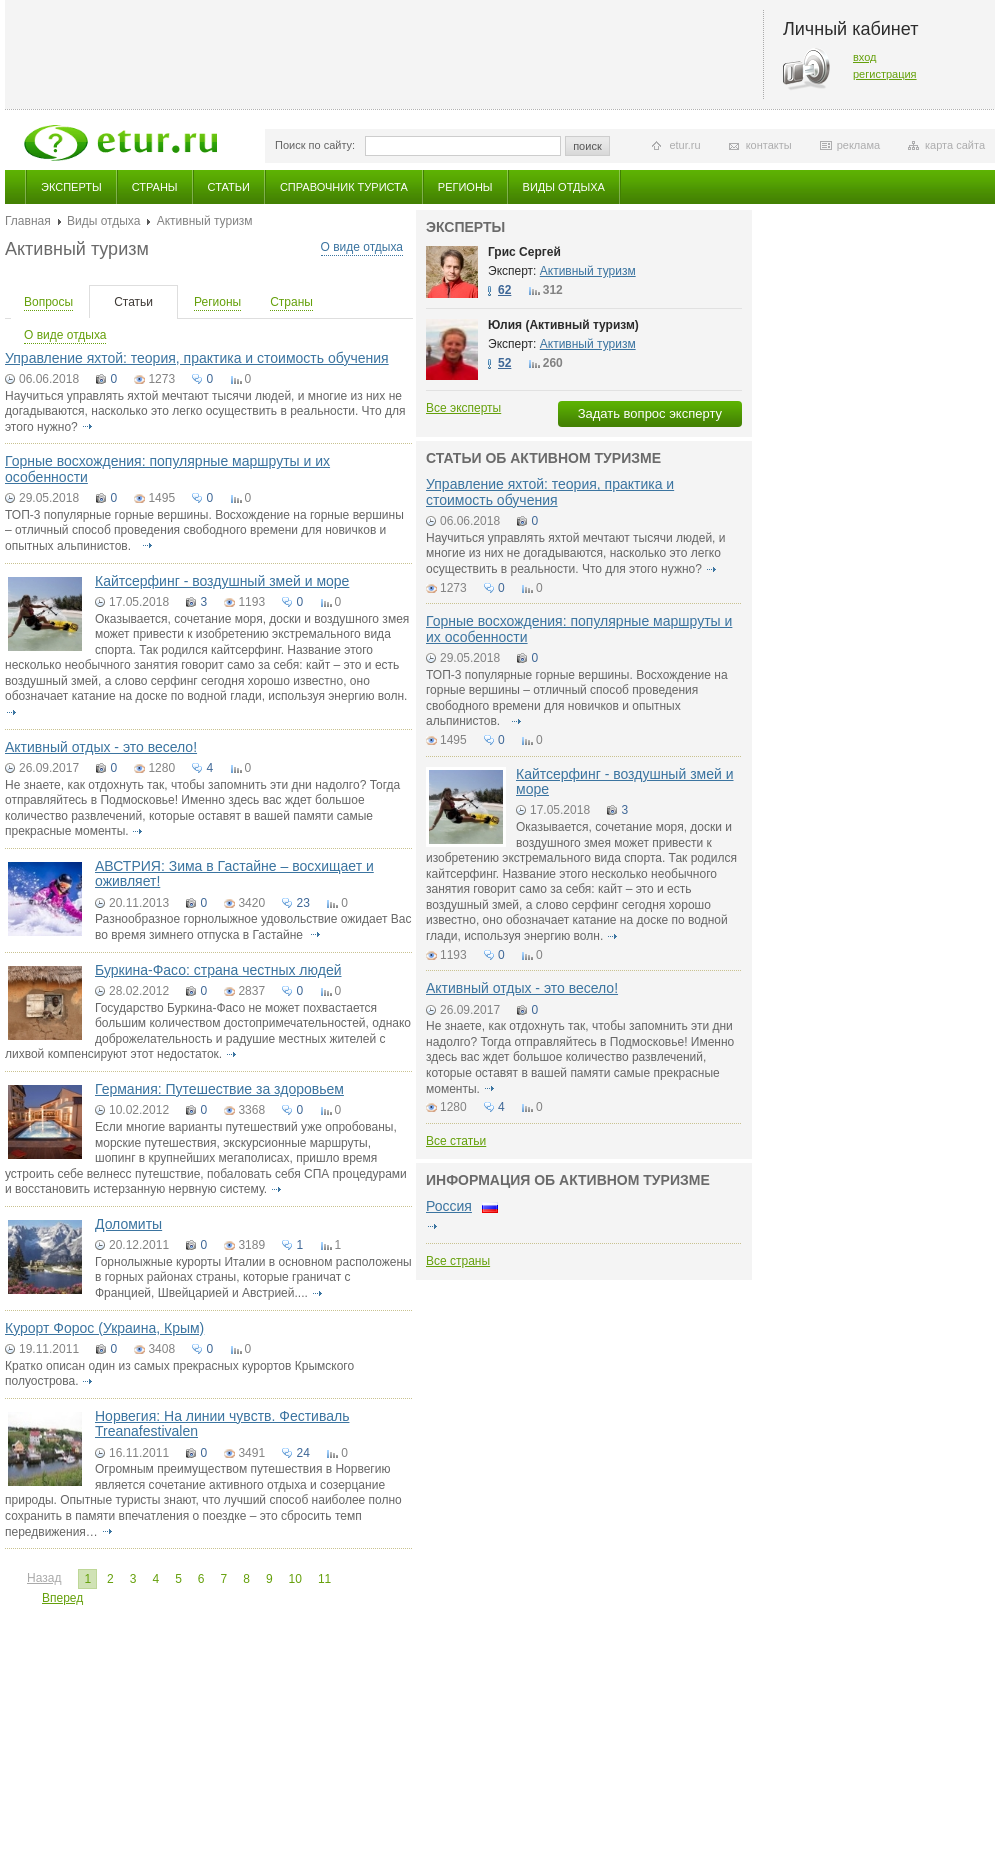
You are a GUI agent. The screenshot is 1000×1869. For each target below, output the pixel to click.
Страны (155, 187)
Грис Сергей (524, 252)
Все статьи (456, 1141)
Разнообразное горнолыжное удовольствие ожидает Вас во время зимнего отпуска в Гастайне (253, 927)
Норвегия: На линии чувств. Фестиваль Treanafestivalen (222, 1423)
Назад (44, 1578)
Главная (28, 221)
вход (865, 57)
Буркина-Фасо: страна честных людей (218, 970)
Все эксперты (463, 408)
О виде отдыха (362, 247)
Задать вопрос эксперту (650, 413)
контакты (769, 145)
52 (504, 363)
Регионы (465, 187)
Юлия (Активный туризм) (563, 325)
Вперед (62, 1598)
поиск (587, 146)
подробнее (87, 427)
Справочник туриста (344, 187)
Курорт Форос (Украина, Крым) (104, 1328)
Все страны (458, 1261)
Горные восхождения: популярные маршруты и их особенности (167, 468)
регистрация (885, 74)
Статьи (229, 187)
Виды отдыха (564, 187)
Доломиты (128, 1224)
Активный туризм (588, 271)
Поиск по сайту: (315, 145)
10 (295, 1579)
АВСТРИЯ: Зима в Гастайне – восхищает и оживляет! (234, 873)
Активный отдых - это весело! (101, 747)
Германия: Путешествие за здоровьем (219, 1089)
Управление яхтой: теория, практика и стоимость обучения (197, 358)
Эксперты (71, 187)
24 (302, 1453)
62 (504, 290)
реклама (858, 145)
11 (324, 1579)
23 (302, 903)
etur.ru (684, 145)
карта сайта (955, 145)
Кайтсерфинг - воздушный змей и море (222, 581)
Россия (449, 1206)
